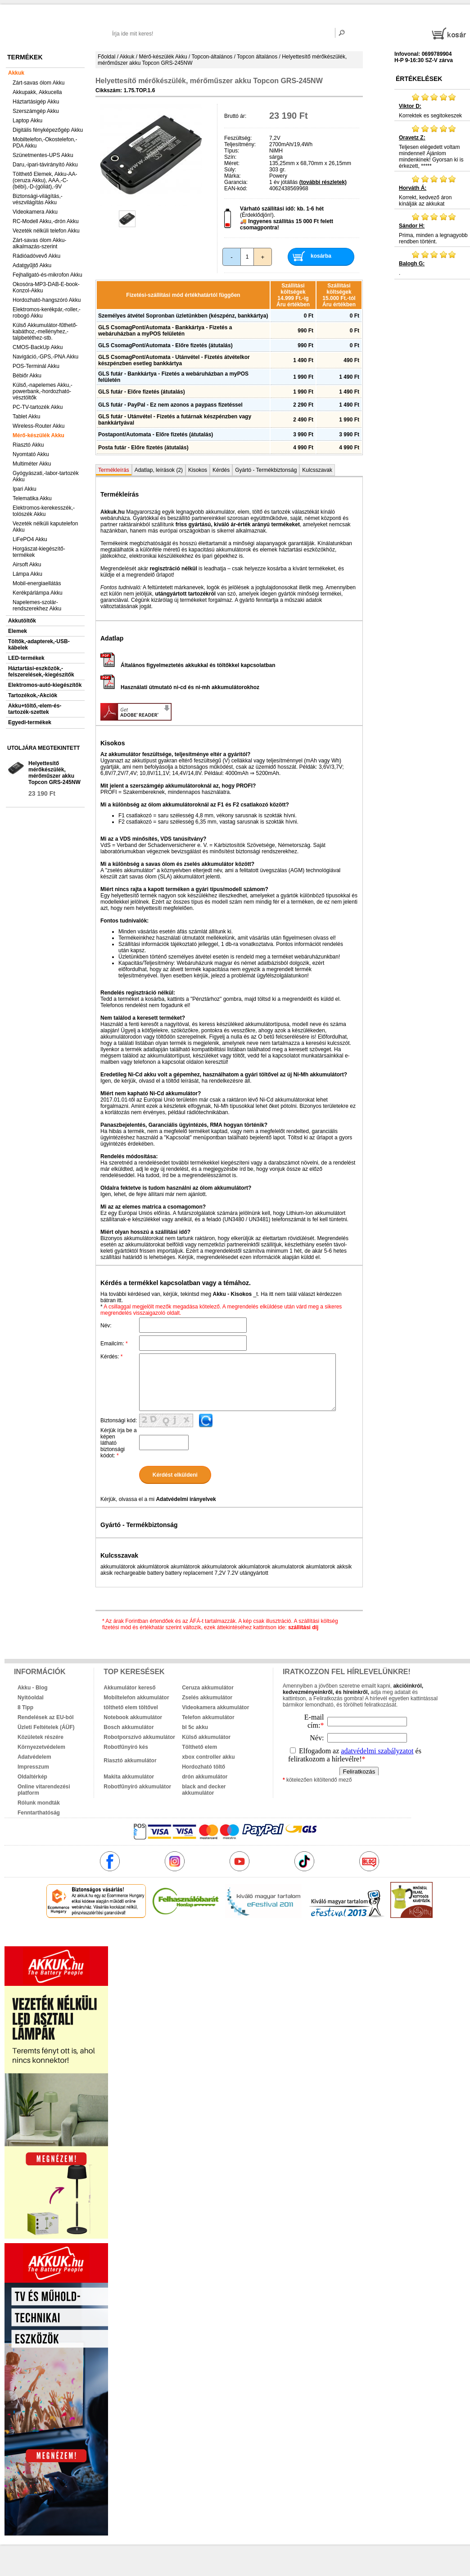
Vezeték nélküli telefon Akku (46, 231)
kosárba (321, 256)
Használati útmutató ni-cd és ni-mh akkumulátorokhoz (179, 687)
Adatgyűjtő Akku (32, 265)
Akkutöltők (22, 621)
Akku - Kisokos (232, 1294)
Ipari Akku (24, 489)
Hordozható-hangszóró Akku (47, 300)
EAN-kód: (235, 188)
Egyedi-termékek (29, 722)
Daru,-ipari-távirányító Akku (45, 164)
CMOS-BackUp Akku (38, 347)
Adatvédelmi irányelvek (186, 1499)
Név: (106, 1325)
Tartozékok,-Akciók (32, 695)
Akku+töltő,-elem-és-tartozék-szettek (34, 709)
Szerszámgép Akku (36, 111)
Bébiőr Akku (27, 375)
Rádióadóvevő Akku (36, 256)
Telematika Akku (32, 498)
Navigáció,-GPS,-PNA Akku (45, 357)
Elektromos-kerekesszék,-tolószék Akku (44, 511)
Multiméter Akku (32, 464)
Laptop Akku (27, 120)
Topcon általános (257, 57)
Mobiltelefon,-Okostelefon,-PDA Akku (45, 142)
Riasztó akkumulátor (130, 1760)
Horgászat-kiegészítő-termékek (39, 552)
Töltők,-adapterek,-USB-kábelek (39, 644)
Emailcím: (114, 1343)
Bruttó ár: (235, 116)
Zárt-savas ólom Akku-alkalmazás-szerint (39, 243)
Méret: (232, 163)
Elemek (17, 631)
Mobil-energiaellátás (37, 583)
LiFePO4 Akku (30, 539)
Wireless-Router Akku (38, 426)
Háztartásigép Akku (36, 102)
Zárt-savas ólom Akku (38, 83)
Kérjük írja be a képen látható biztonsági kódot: (118, 1443)
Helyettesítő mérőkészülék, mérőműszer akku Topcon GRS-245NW (54, 772)
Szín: (230, 157)
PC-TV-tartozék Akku (38, 407)
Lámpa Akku (27, 574)
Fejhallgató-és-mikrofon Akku (47, 275)
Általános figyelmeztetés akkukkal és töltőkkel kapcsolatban (187, 665)
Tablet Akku (26, 416)
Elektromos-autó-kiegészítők (44, 685)
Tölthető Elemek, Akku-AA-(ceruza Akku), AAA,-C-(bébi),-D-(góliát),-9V (45, 180)
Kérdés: (111, 1356)
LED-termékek (26, 658)
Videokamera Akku (35, 212)
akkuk (191, 1937)
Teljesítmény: (240, 144)
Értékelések (419, 78)
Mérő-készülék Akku (38, 435)
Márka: (232, 176)
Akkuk (16, 73)
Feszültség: (238, 138)
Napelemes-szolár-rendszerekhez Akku (37, 605)
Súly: (230, 169)
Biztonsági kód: (118, 1420)
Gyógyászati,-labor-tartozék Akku (46, 476)
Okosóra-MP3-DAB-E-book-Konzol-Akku (46, 287)
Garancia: (236, 182)
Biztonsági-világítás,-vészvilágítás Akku (38, 199)
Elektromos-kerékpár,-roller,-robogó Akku (47, 312)
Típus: (231, 151)
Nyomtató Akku (31, 454)
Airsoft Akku (27, 564)
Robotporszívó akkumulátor (139, 1737)
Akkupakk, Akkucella (37, 92)
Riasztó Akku (28, 445)
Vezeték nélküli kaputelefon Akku (45, 526)
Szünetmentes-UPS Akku (43, 155)
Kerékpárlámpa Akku (38, 593)
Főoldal (106, 57)
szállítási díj (303, 1627)
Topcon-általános (212, 57)
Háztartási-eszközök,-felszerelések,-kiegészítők (41, 671)
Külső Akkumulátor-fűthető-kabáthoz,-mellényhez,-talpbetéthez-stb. (45, 331)
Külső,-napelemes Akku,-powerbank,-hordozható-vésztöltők (42, 391)
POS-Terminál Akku (36, 366)
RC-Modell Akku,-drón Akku (46, 221)
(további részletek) (323, 182)
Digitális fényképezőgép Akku (48, 130)
